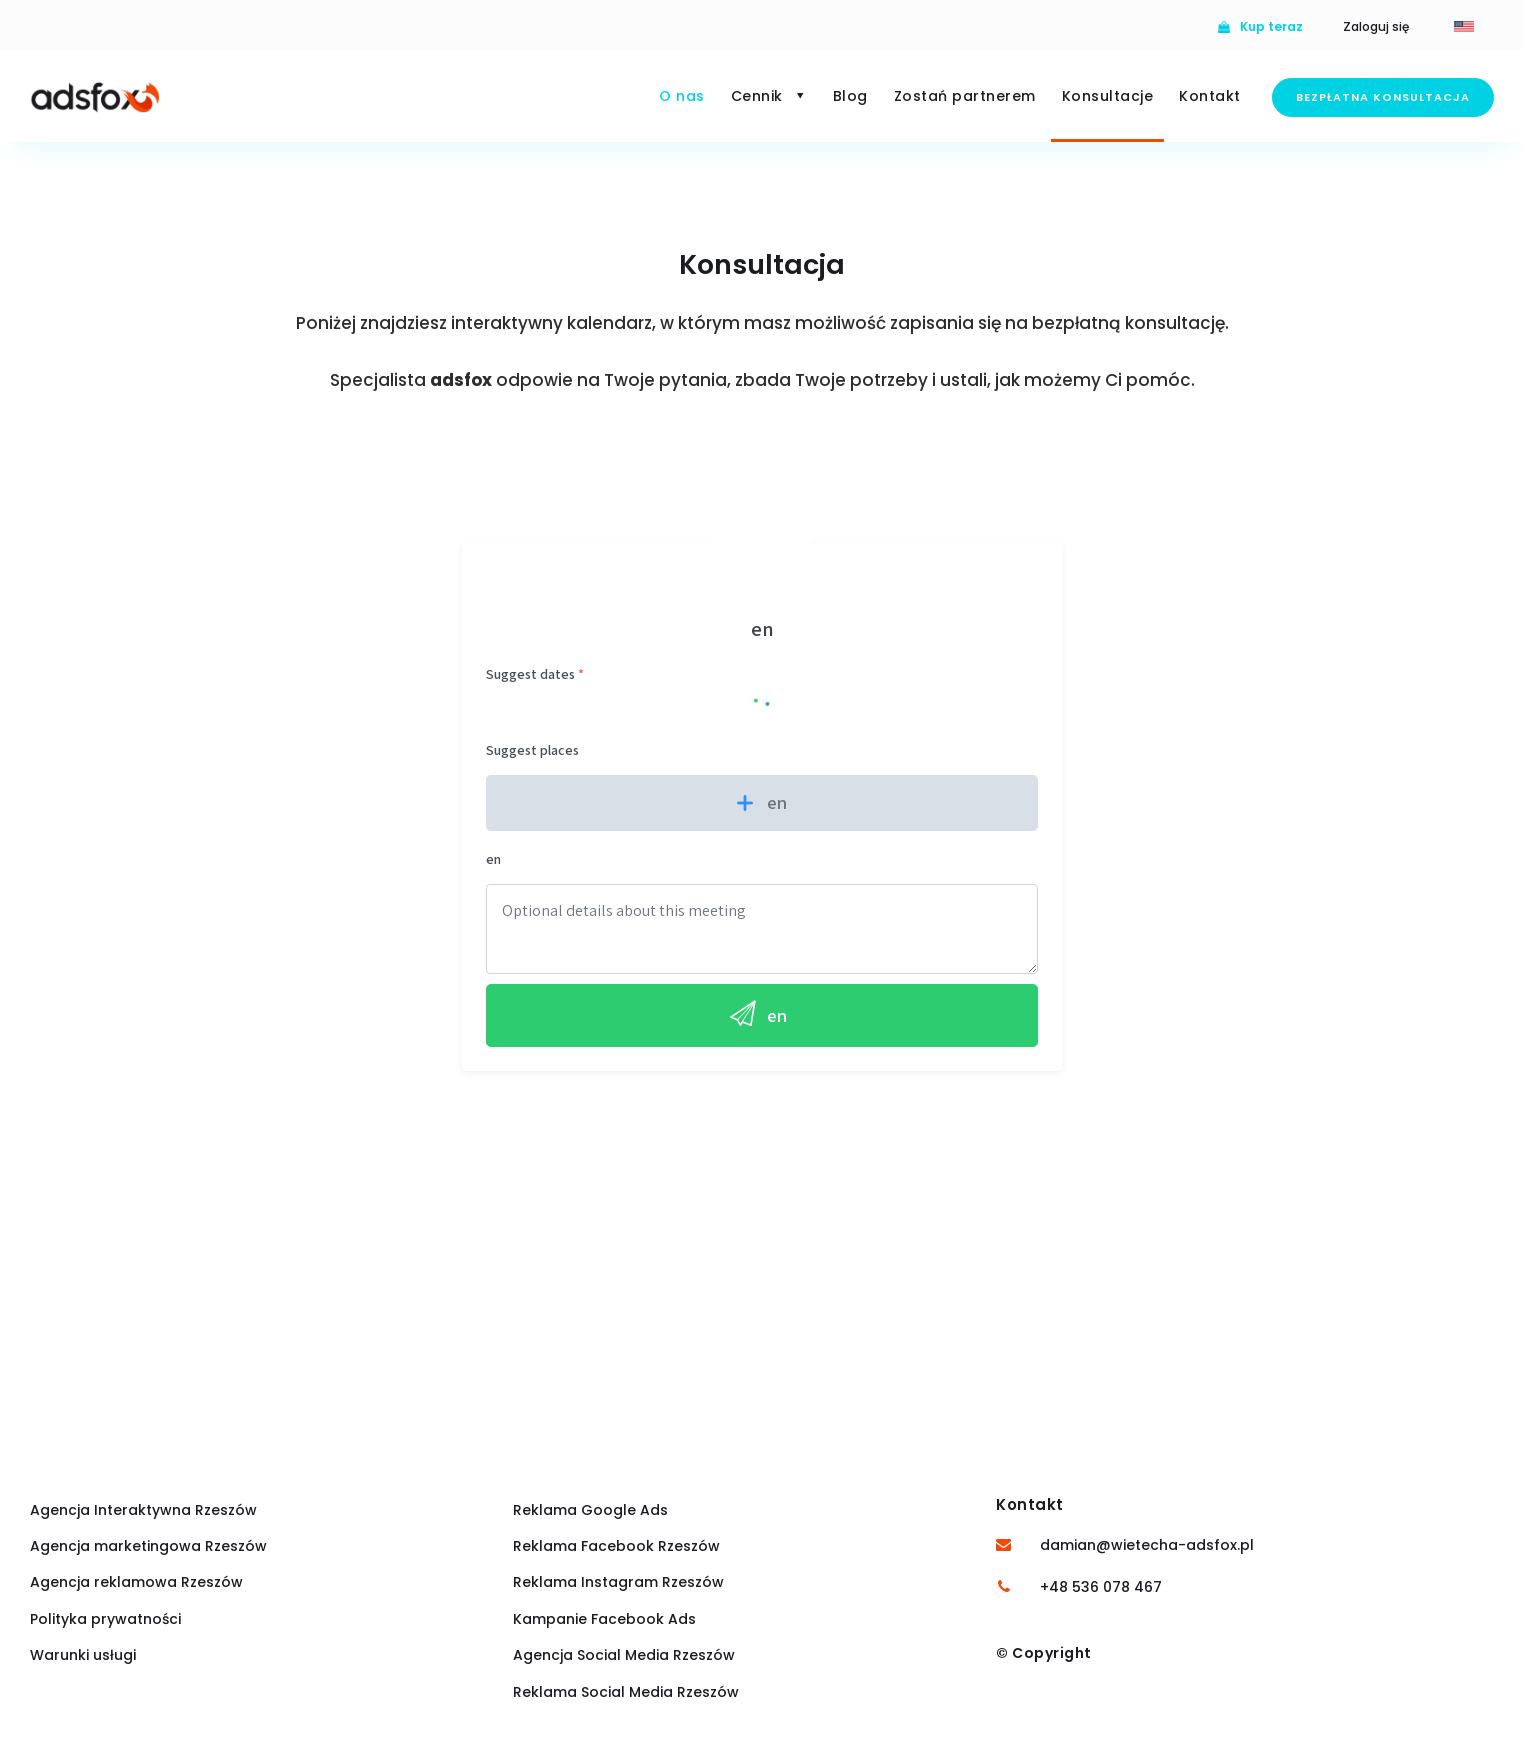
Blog (850, 96)
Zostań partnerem (965, 96)
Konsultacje (1108, 96)
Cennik (769, 96)
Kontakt (1210, 96)
